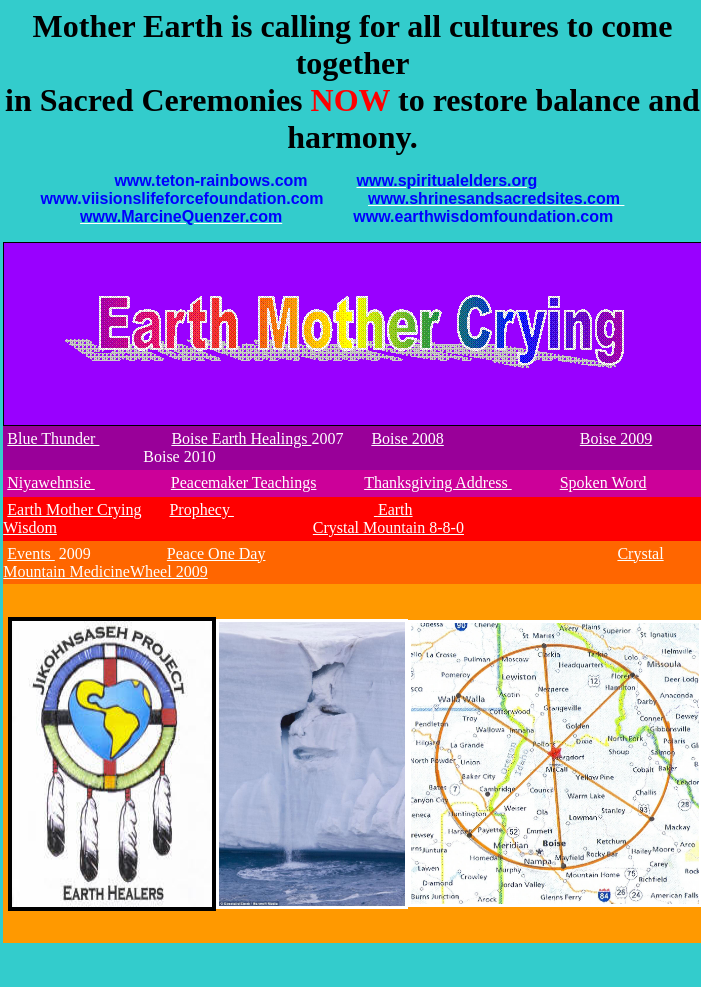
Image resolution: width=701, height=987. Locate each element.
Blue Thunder (53, 438)
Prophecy (201, 509)
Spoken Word (603, 482)
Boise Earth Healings (241, 438)
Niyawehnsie (51, 482)
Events (31, 553)
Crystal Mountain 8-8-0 (388, 527)
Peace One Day (216, 553)
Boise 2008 (407, 438)
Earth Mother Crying (74, 509)
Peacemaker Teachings (244, 482)
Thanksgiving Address (438, 482)
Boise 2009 (616, 438)
